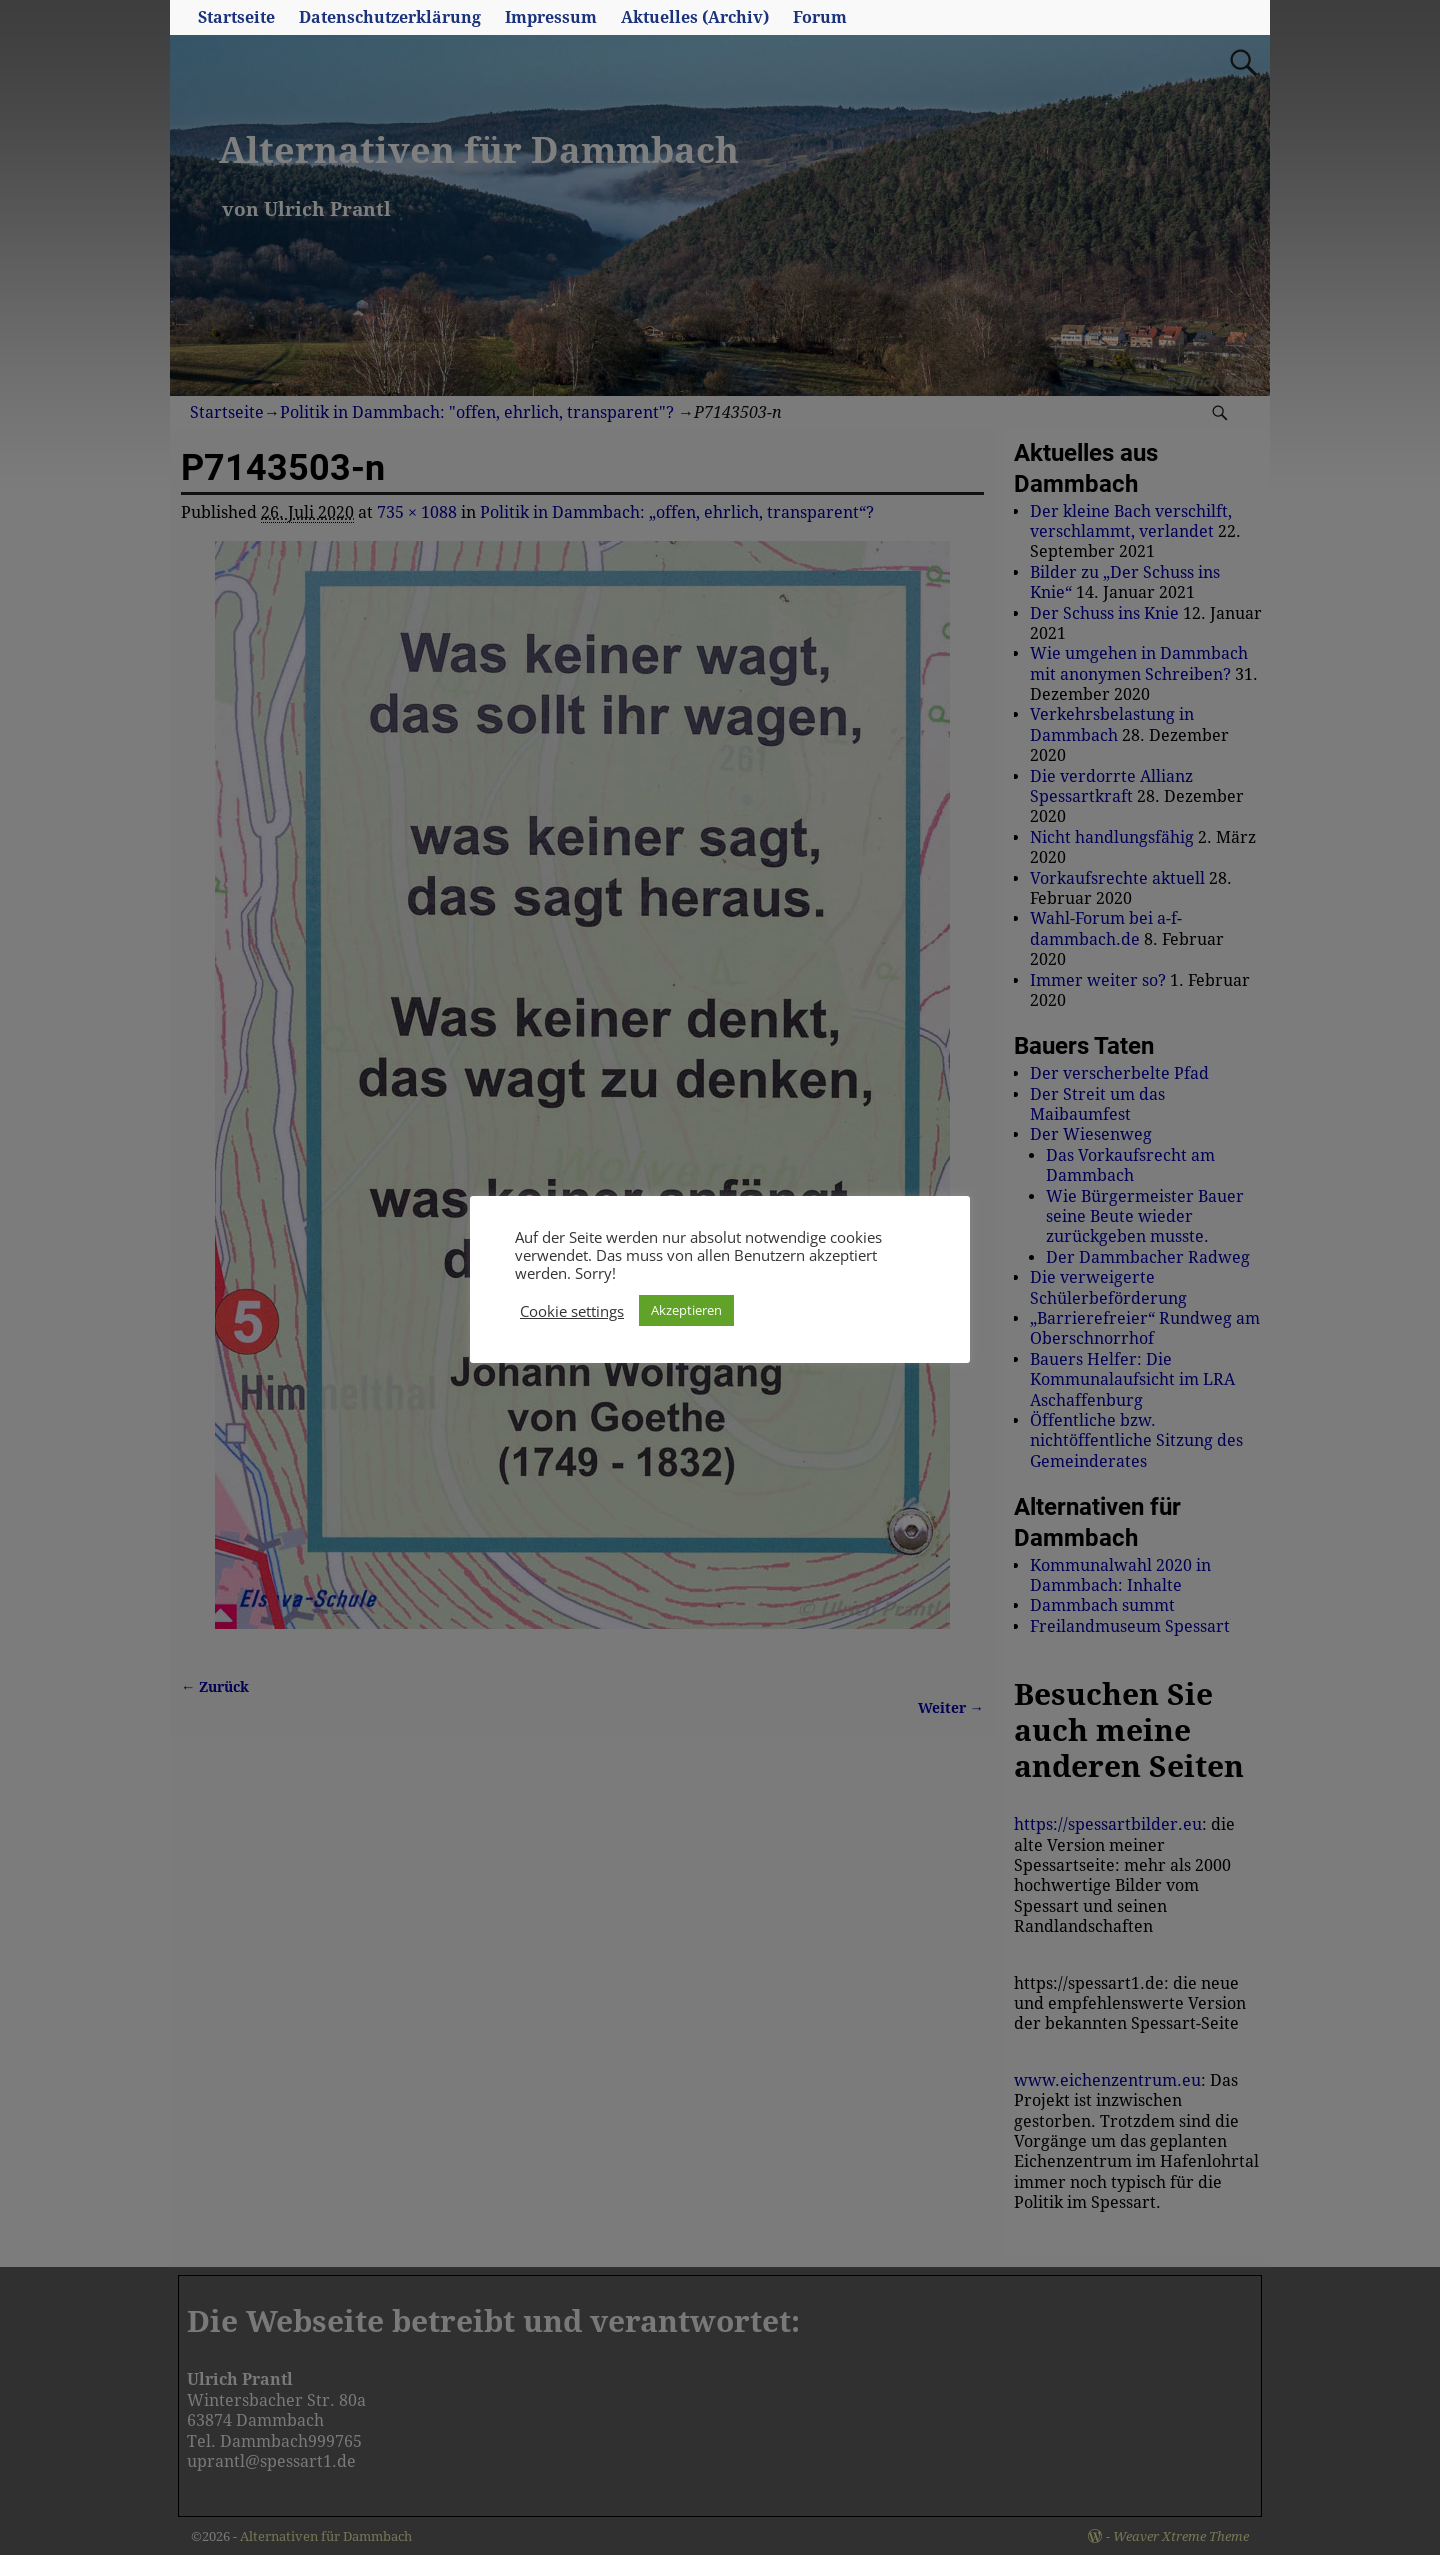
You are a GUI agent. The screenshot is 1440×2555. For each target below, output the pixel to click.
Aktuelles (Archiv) (695, 17)
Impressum (551, 17)
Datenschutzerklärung (390, 17)
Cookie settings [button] (572, 1311)
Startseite (236, 17)
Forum (820, 17)
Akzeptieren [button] (686, 1310)
